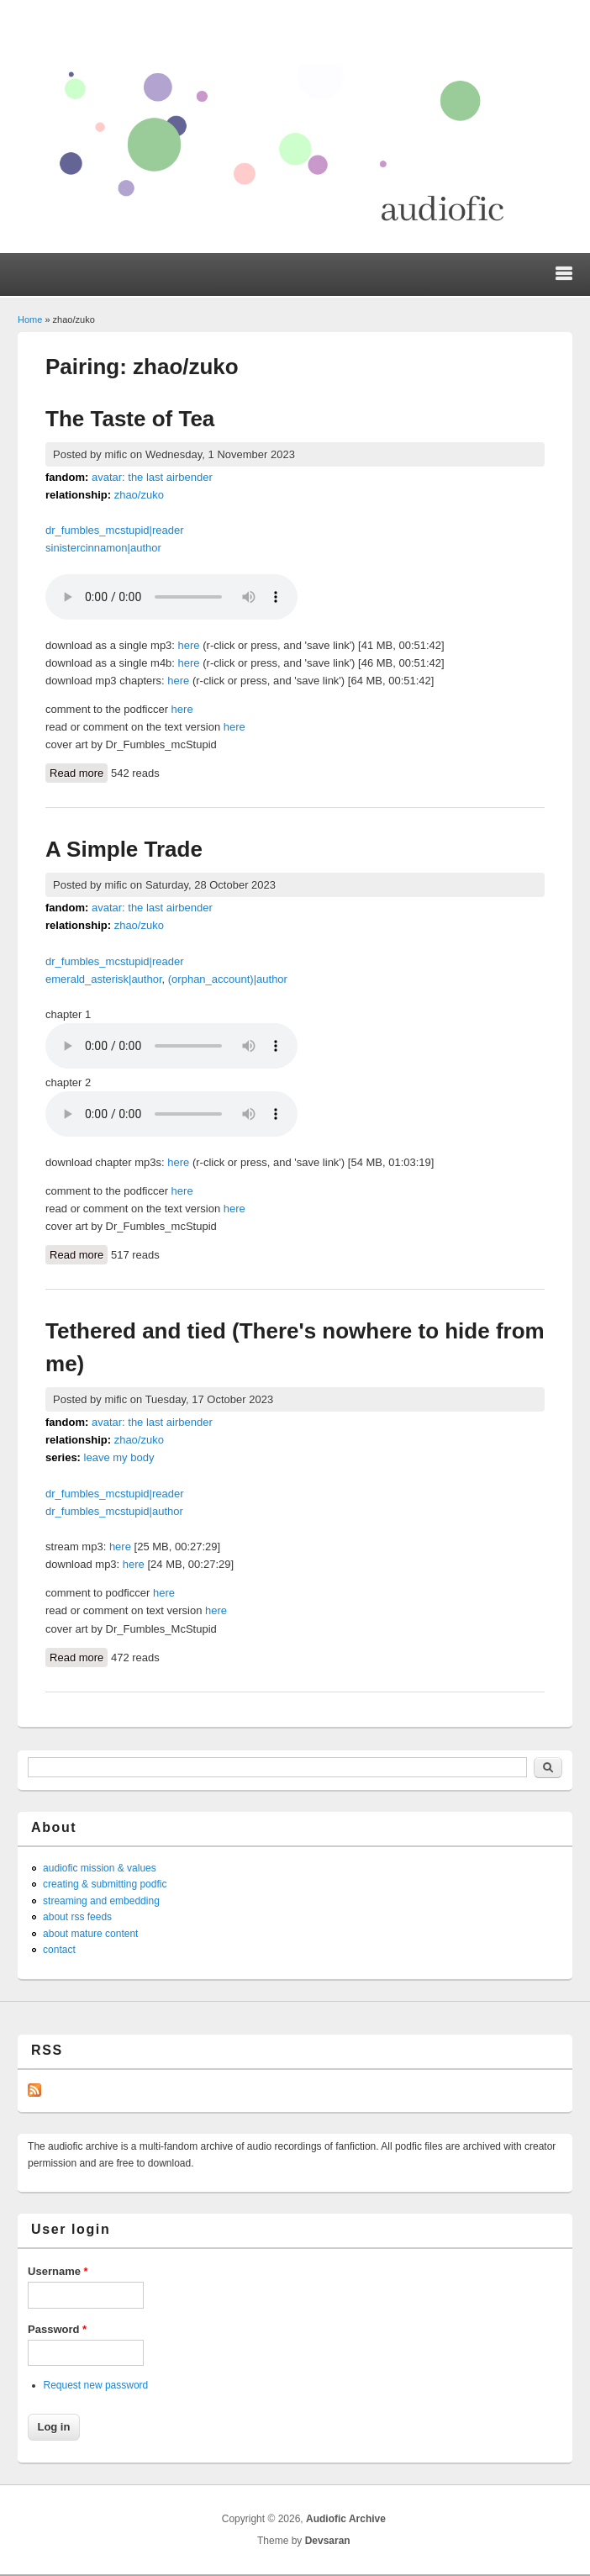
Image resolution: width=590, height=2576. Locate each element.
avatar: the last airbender (152, 477)
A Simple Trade (124, 849)
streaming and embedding (101, 1901)
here (189, 645)
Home (30, 319)
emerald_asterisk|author (103, 979)
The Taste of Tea (129, 418)
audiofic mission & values (99, 1868)
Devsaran (327, 2541)
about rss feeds (77, 1917)
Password (57, 2329)
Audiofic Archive (346, 2519)
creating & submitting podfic (104, 1884)
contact (59, 1950)
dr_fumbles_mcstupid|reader (114, 530)
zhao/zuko (139, 494)
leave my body (119, 1457)
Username (58, 2271)
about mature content (90, 1934)
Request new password (96, 2385)
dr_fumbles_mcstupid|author (114, 1511)
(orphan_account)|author (227, 979)
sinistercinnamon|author (103, 547)
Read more (79, 771)
